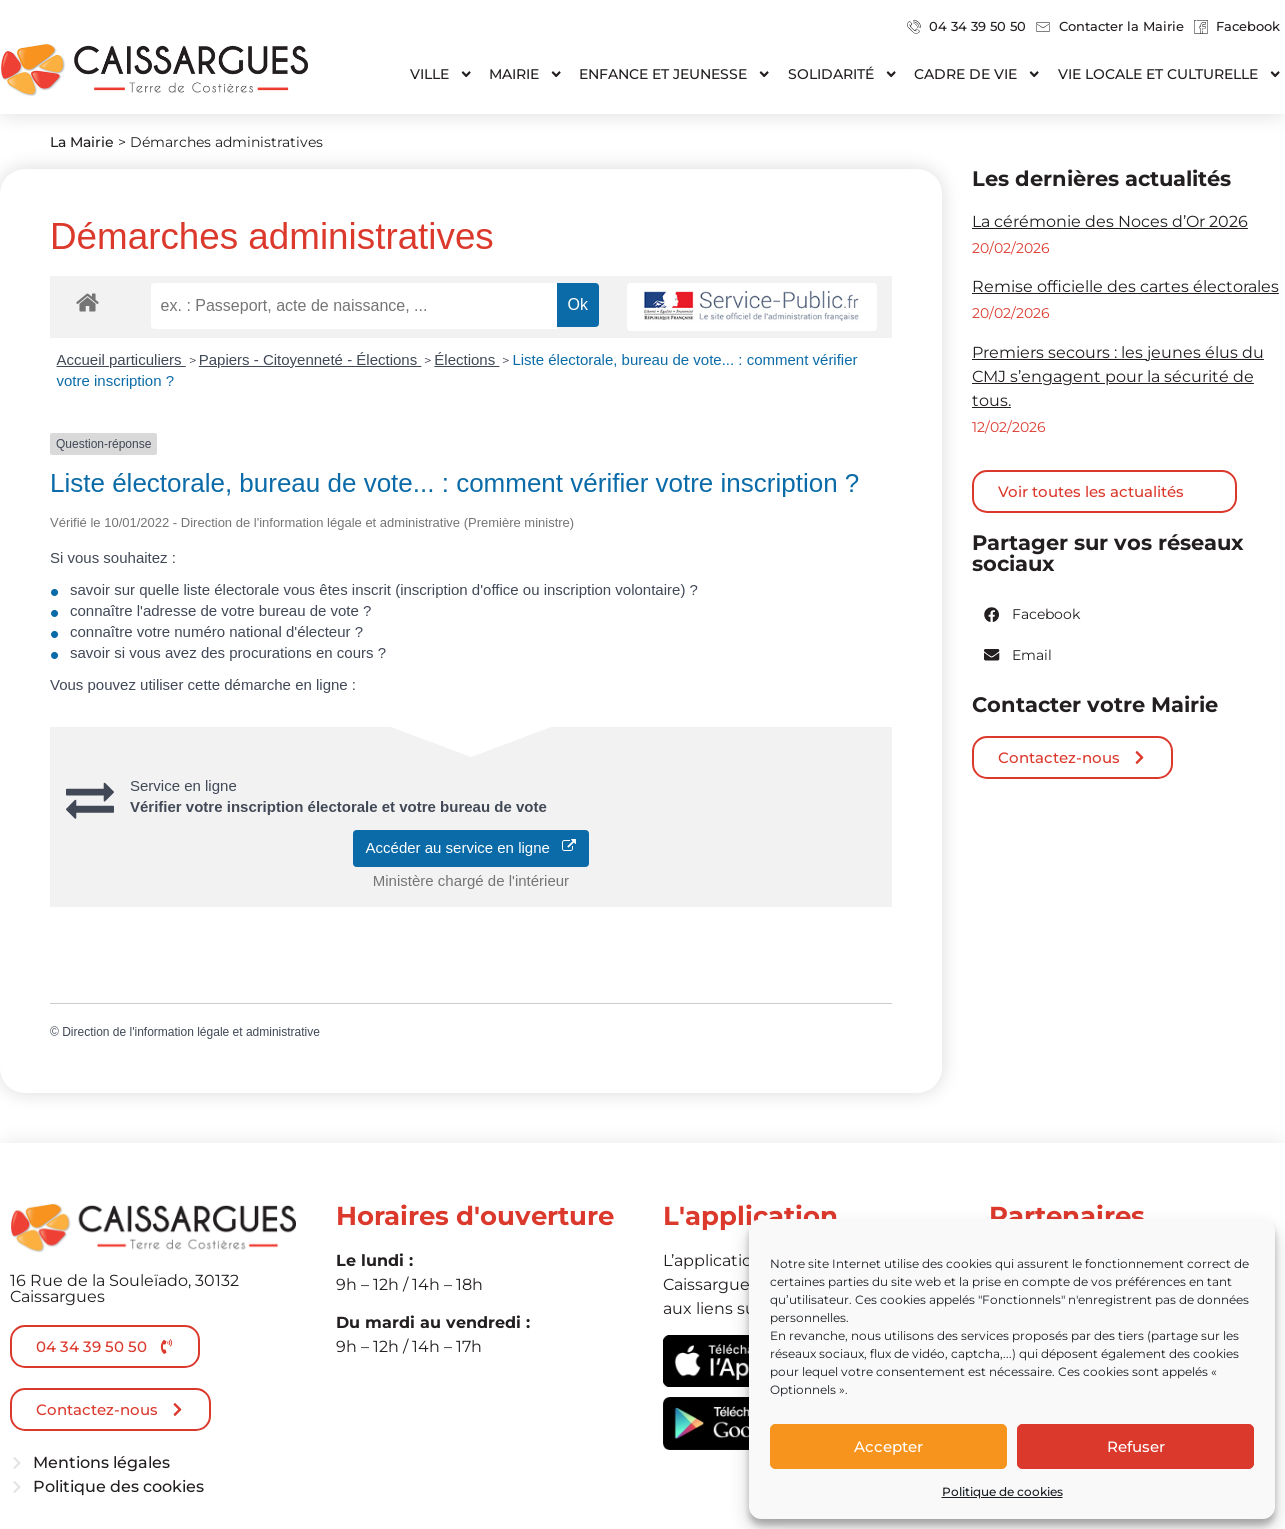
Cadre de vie (977, 74)
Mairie (526, 74)
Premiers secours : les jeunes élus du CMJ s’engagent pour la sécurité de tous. (1118, 376)
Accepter (888, 1446)
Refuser (1136, 1446)
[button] (1033, 614)
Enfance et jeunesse (675, 74)
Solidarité (843, 74)
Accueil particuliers (121, 359)
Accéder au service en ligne (471, 847)
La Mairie (82, 142)
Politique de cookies (1002, 1491)
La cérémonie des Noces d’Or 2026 (1110, 221)
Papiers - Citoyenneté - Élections (310, 359)
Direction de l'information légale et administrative (191, 1032)
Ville (441, 74)
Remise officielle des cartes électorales (1125, 286)
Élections (466, 359)
